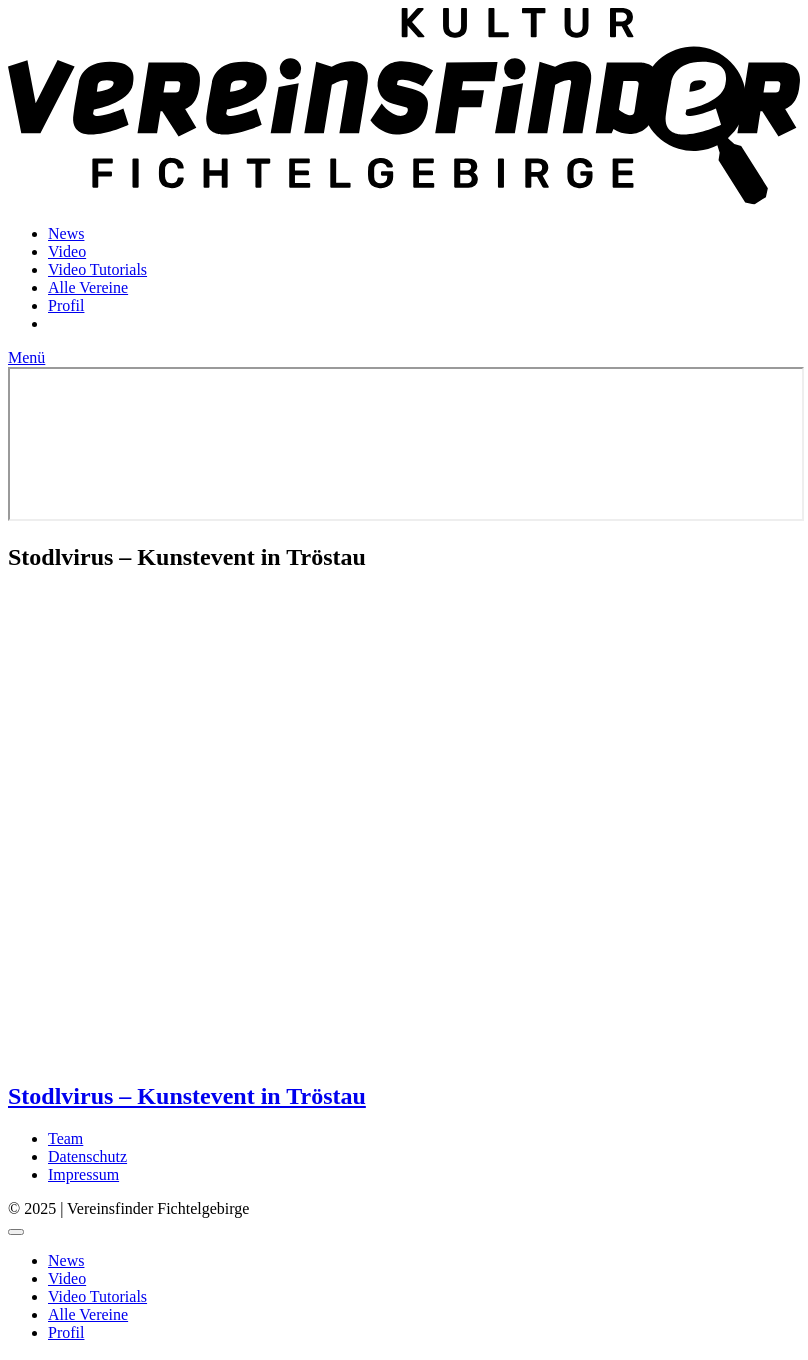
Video (67, 251)
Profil (66, 305)
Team (65, 1138)
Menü (26, 357)
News (66, 233)
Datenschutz (87, 1156)
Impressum (83, 1174)
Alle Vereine (88, 287)
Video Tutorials (97, 269)
